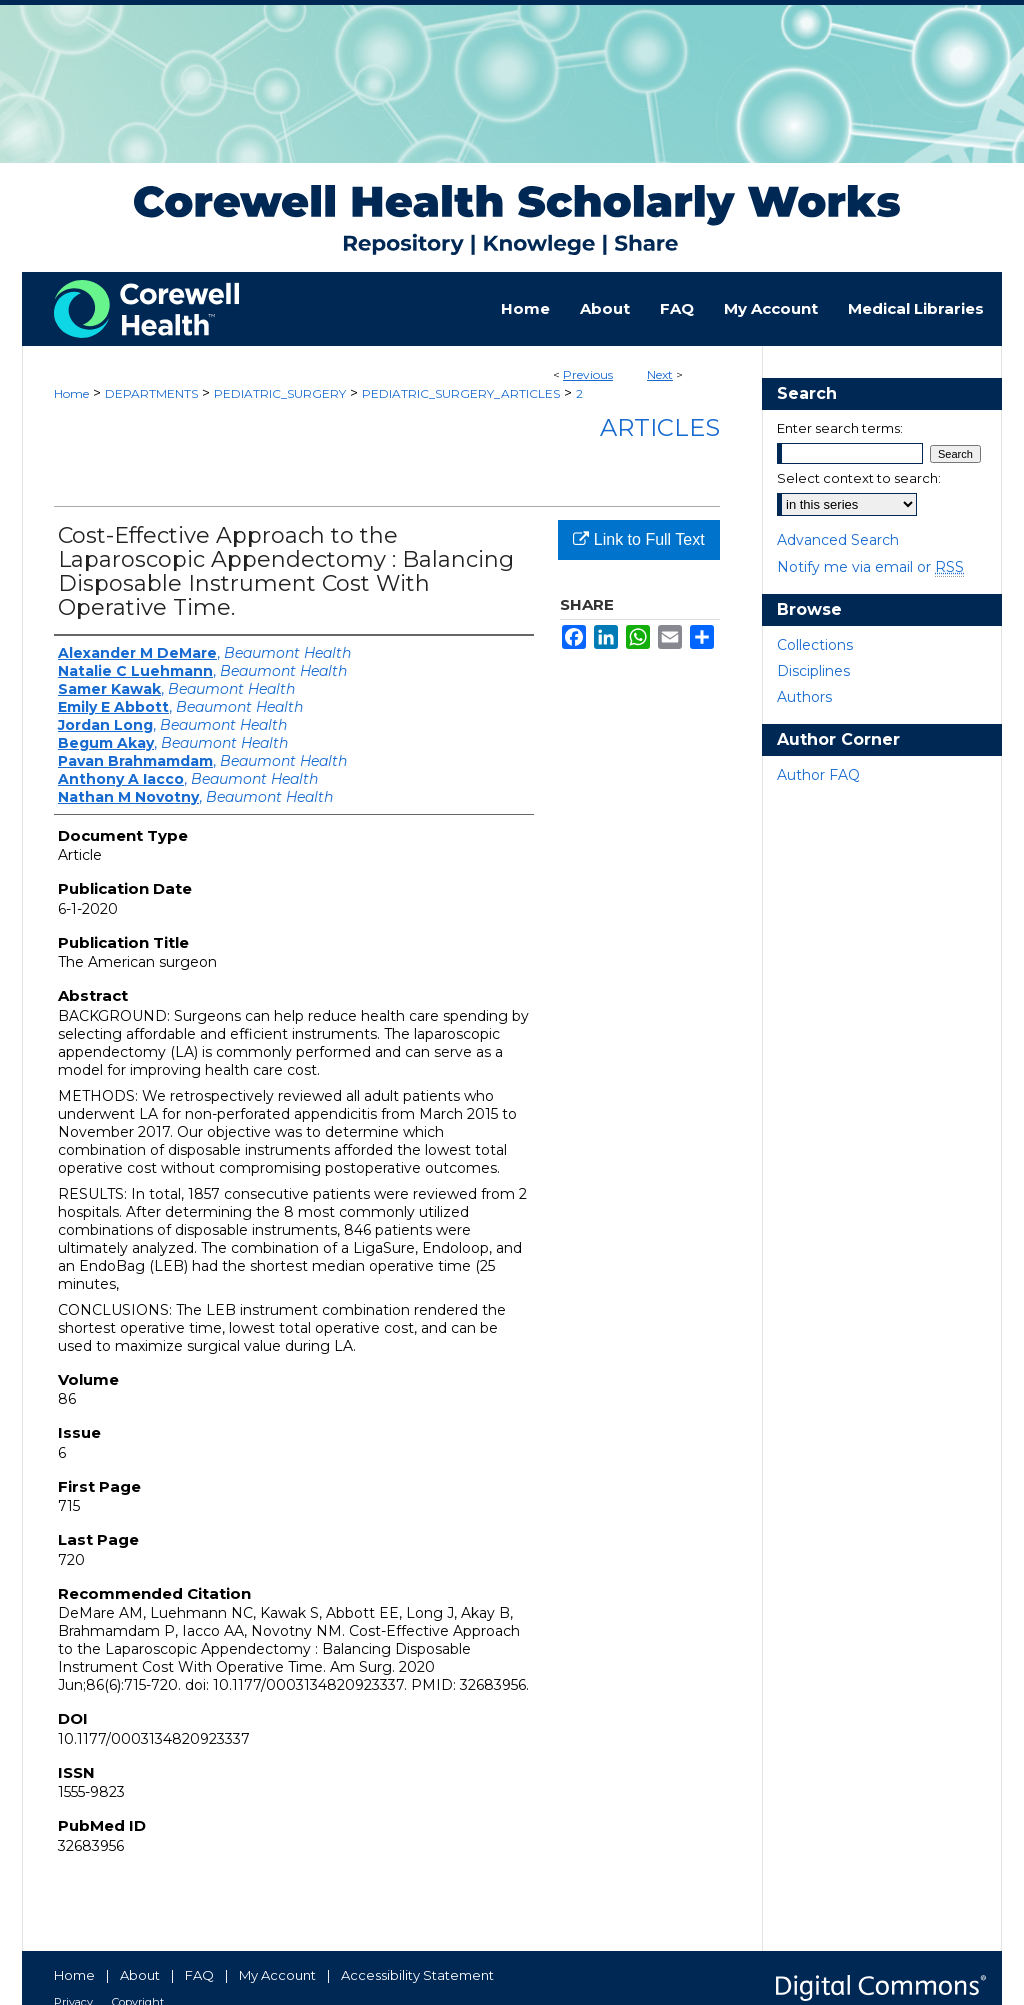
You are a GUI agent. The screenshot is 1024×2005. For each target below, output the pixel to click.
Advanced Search (838, 540)
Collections (815, 645)
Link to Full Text (638, 539)
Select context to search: (859, 478)
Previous (588, 374)
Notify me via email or (870, 567)
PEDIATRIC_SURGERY (280, 393)
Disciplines (813, 671)
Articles (660, 427)
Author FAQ (818, 775)
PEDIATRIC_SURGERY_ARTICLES (461, 393)
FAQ (199, 1975)
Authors (804, 697)
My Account (277, 1975)
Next (660, 374)
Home (71, 393)
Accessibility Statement (417, 1975)
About (140, 1975)
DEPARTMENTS (151, 393)
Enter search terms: (840, 428)
